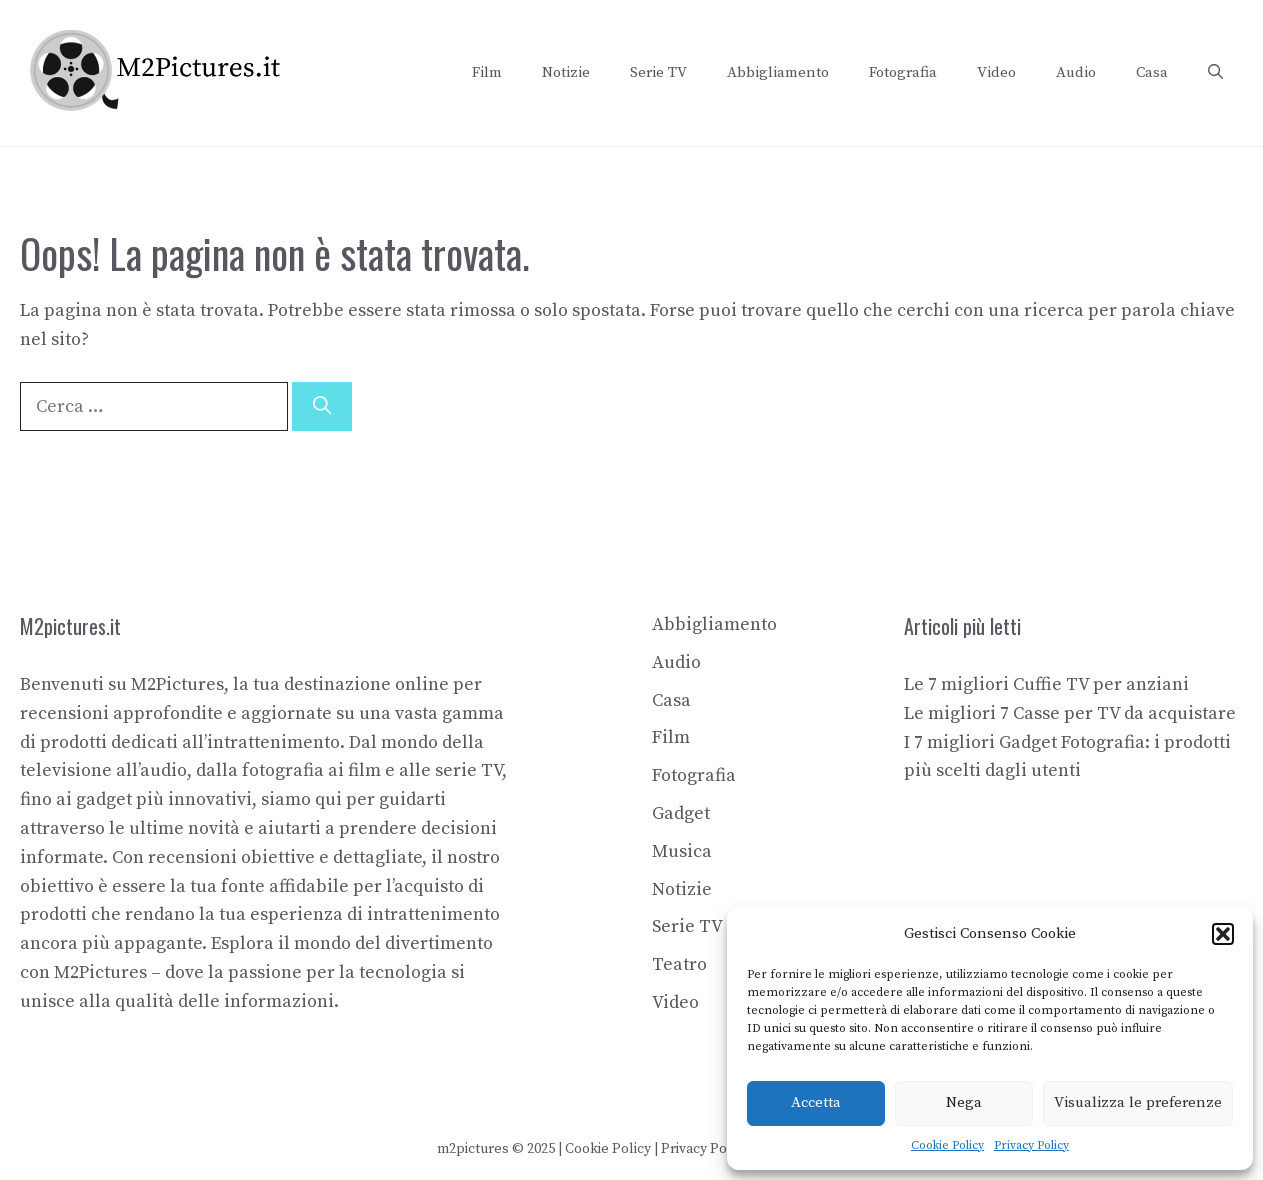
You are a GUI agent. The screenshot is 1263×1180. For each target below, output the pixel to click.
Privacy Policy (1031, 1145)
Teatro (679, 964)
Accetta (816, 1102)
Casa (1152, 72)
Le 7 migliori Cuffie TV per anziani (1046, 684)
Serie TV (658, 72)
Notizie (566, 72)
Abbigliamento (778, 72)
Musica (682, 851)
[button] (1223, 934)
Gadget (681, 813)
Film (487, 72)
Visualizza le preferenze (1138, 1102)
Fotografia (903, 72)
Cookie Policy (947, 1145)
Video (996, 72)
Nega (964, 1102)
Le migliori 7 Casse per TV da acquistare (1070, 713)
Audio (1076, 72)
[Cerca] (322, 406)
